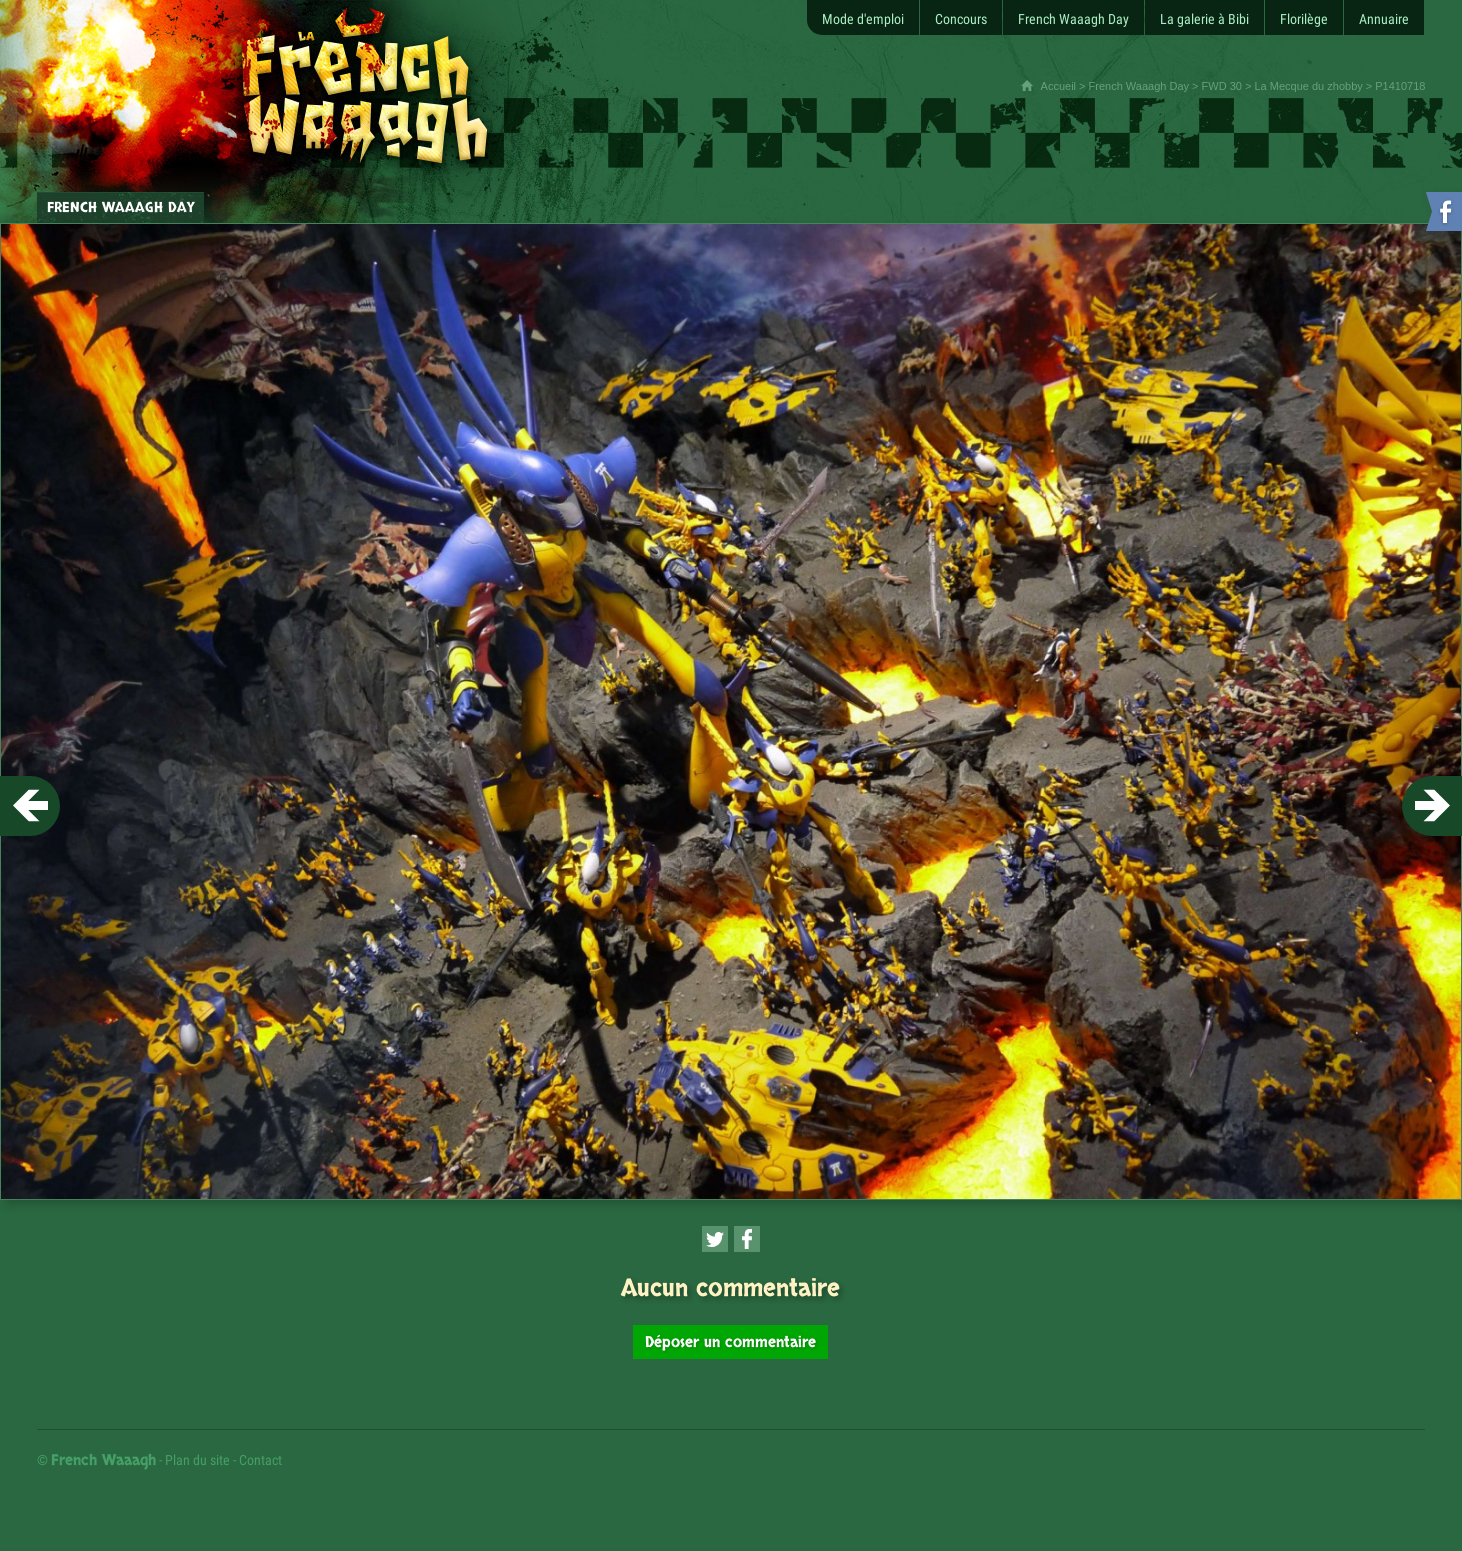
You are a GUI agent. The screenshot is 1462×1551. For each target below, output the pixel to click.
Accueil (1058, 86)
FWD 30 (1222, 86)
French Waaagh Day (1139, 86)
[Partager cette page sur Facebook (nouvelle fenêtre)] (747, 1239)
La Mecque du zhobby (1309, 86)
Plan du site (197, 1460)
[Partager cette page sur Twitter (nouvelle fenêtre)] (715, 1239)
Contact (260, 1460)
